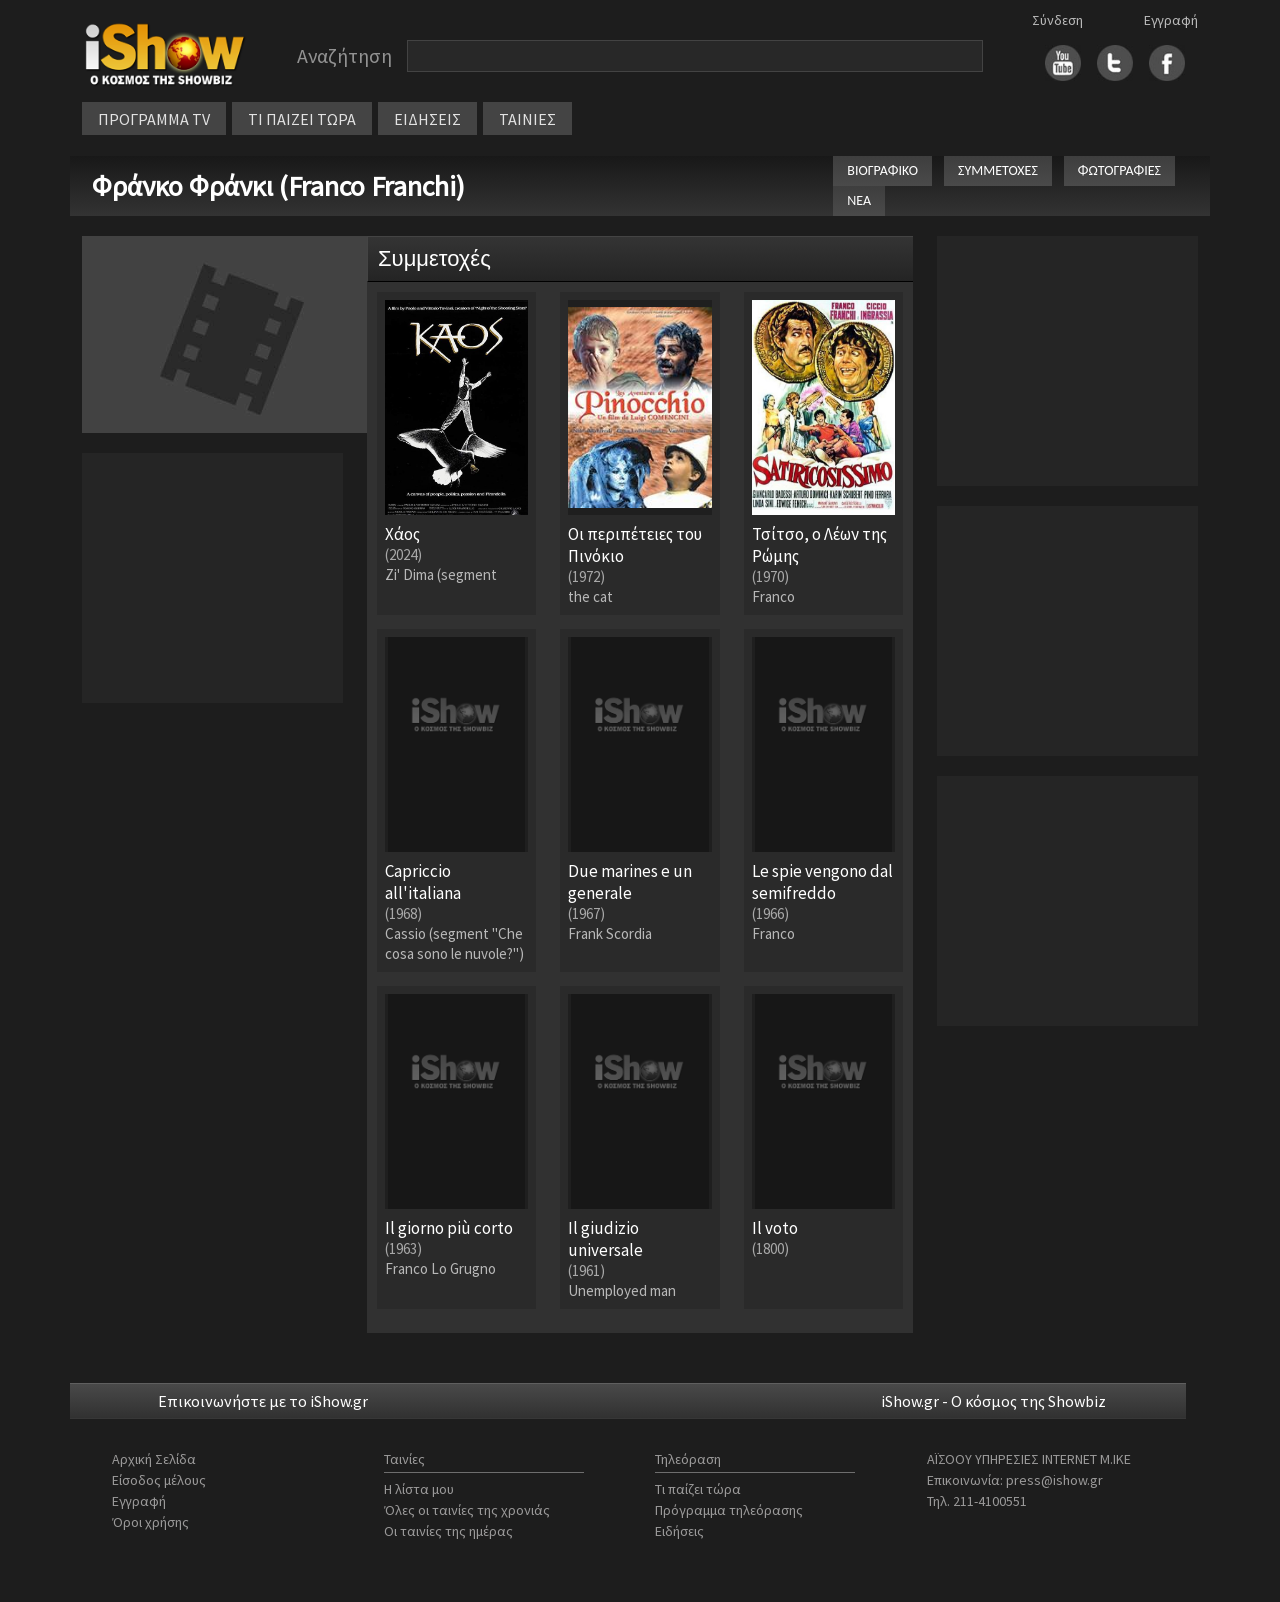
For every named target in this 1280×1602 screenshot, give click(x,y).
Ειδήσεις (679, 1531)
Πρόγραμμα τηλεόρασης (729, 1510)
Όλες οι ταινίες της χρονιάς (467, 1510)
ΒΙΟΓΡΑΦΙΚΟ (882, 170)
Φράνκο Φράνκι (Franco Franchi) (278, 186)
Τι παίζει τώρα (698, 1489)
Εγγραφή (1171, 20)
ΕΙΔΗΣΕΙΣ (427, 119)
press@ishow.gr (1054, 1480)
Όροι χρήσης (150, 1522)
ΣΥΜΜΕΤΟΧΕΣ (998, 170)
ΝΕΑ (859, 200)
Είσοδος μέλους (159, 1480)
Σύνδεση (1057, 20)
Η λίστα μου (419, 1489)
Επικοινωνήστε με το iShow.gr (263, 1401)
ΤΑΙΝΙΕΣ (527, 119)
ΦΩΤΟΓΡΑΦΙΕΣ (1119, 170)
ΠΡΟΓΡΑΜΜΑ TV (154, 119)
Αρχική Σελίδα (154, 1459)
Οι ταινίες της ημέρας (448, 1531)
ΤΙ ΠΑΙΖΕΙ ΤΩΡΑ (302, 119)
